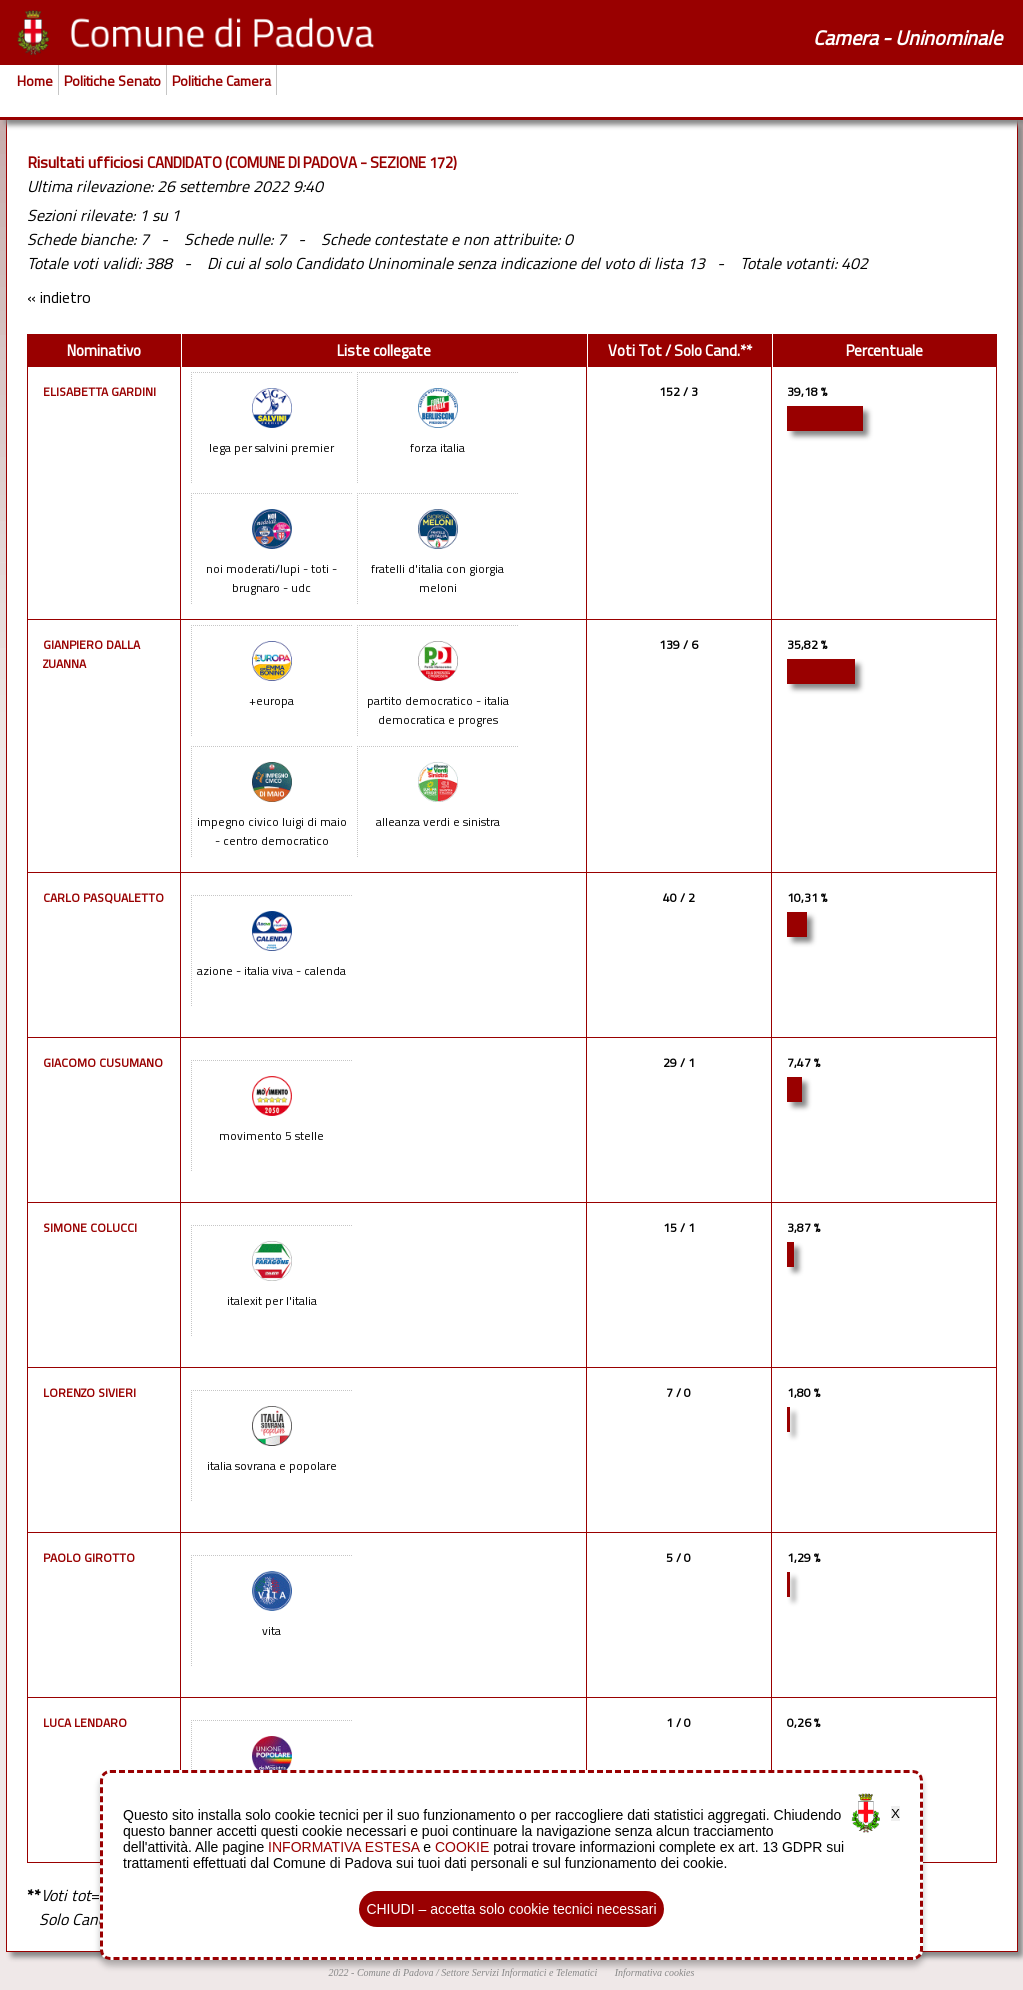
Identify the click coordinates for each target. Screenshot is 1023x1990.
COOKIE (462, 1847)
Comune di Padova (395, 1972)
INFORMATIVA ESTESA (343, 1847)
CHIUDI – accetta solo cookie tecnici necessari (511, 1909)
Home (35, 80)
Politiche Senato (112, 80)
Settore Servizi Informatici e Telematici (519, 1972)
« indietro (59, 297)
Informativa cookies (655, 1972)
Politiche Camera (221, 80)
